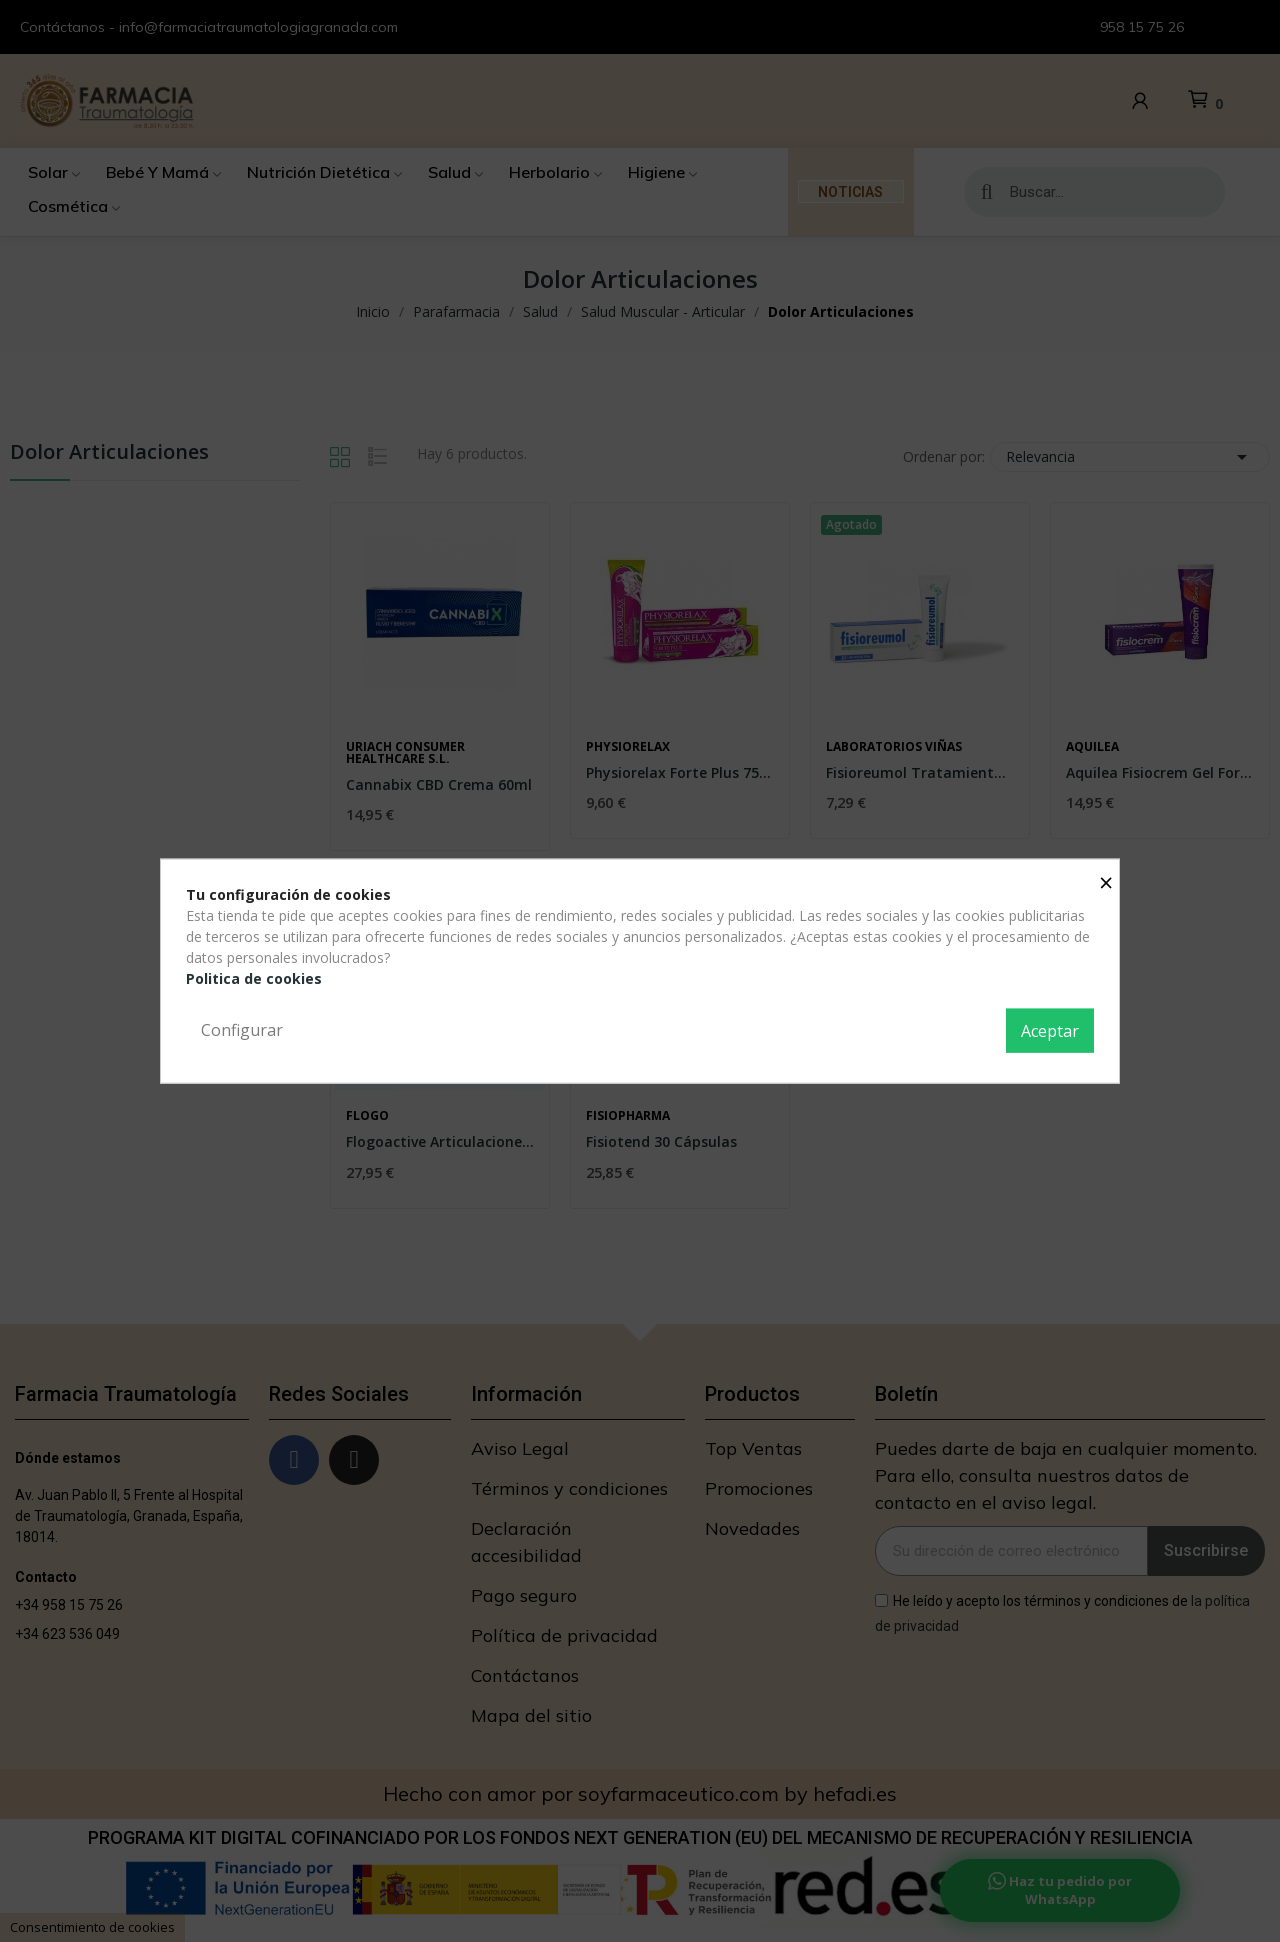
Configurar (242, 1030)
